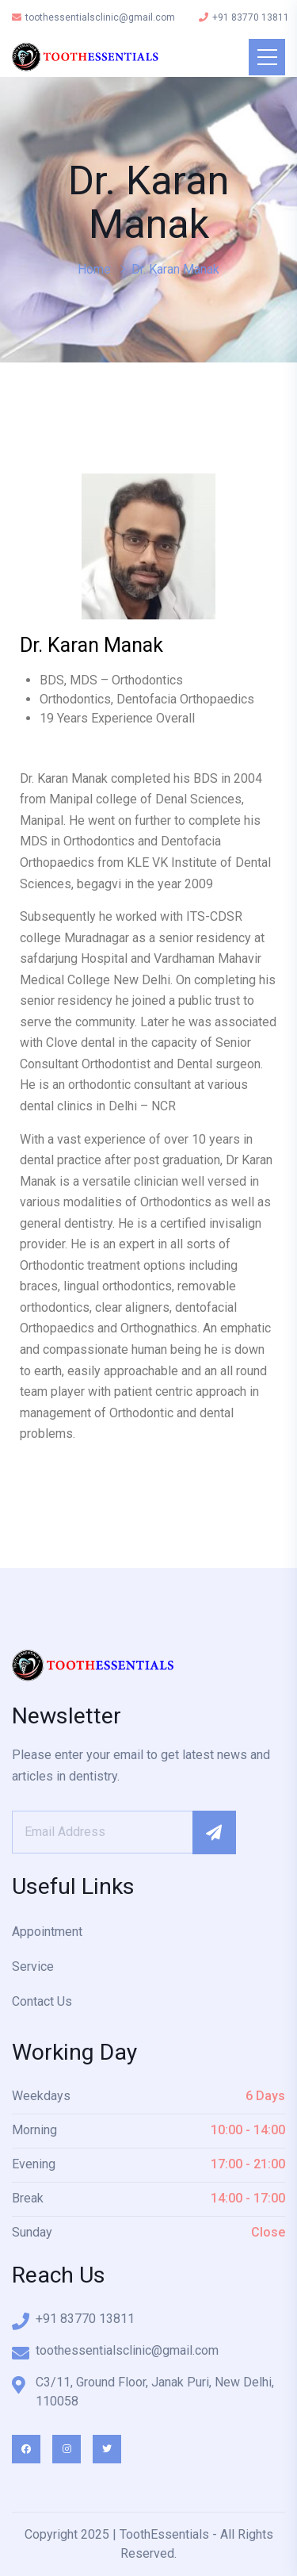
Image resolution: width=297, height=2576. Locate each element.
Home (94, 269)
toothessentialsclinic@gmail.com (93, 17)
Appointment (47, 1931)
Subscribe (214, 1832)
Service (33, 1966)
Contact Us (42, 2001)
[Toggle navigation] (267, 57)
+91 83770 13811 (244, 17)
